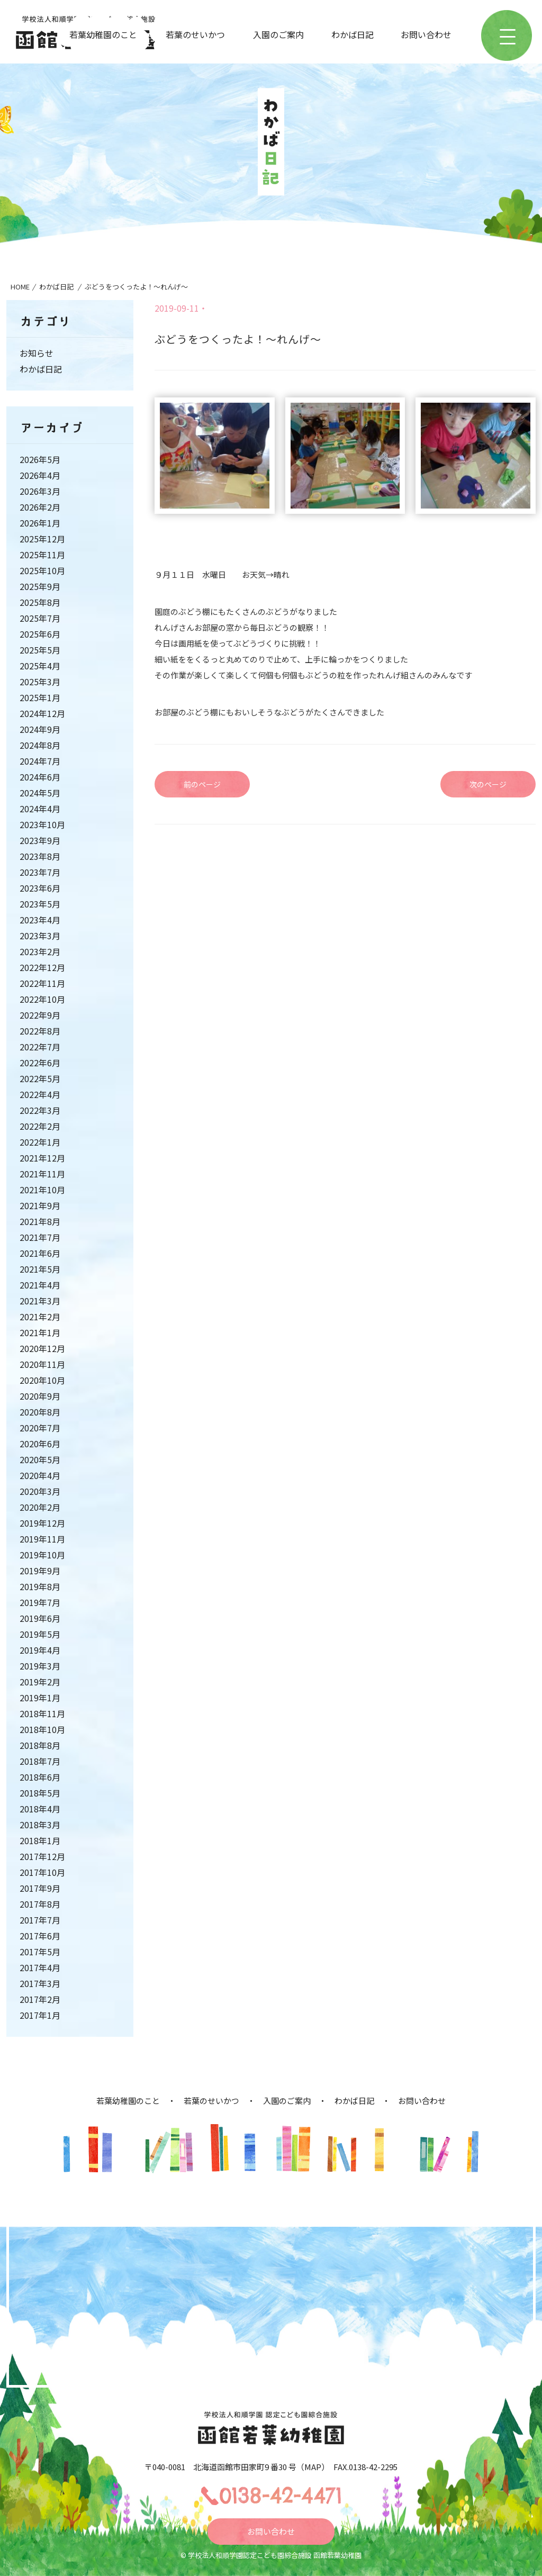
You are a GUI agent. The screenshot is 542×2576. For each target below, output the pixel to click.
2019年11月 (42, 1538)
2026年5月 (40, 459)
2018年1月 (40, 1840)
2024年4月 (40, 808)
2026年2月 (40, 507)
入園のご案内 (278, 34)
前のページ (202, 784)
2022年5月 (40, 1078)
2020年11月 (42, 1364)
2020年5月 (40, 1459)
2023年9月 (40, 840)
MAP (312, 2466)
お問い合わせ (426, 34)
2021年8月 (40, 1221)
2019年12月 (42, 1523)
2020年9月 (40, 1396)
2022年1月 (40, 1142)
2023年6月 (40, 888)
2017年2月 (40, 1999)
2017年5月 (40, 1951)
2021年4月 (40, 1284)
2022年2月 (40, 1126)
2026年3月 (40, 491)
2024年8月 (40, 745)
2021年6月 (40, 1253)
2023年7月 (40, 872)
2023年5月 (40, 903)
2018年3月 (40, 1824)
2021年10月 (42, 1189)
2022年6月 (40, 1062)
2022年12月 (42, 967)
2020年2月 (40, 1507)
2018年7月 (40, 1761)
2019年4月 (40, 1650)
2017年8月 (40, 1904)
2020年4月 (40, 1475)
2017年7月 (40, 1919)
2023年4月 (40, 919)
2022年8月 (40, 1030)
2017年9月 (40, 1888)
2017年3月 (40, 1983)
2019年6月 (40, 1618)
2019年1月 (40, 1697)
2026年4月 (40, 475)
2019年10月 (42, 1554)
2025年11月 (42, 554)
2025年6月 (40, 634)
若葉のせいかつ (195, 34)
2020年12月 (42, 1348)
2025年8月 (40, 602)
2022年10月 (42, 999)
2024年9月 (40, 729)
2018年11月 (42, 1713)
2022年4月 (40, 1094)
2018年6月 (40, 1777)
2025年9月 (40, 586)
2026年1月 (40, 522)
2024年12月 (42, 713)
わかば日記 (352, 34)
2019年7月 (40, 1602)
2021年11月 (42, 1173)
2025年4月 (40, 665)
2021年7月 (40, 1237)
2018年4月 (40, 1808)
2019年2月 (40, 1681)
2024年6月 (40, 776)
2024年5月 (40, 792)
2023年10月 (42, 824)
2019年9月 (40, 1570)
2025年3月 (40, 681)
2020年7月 (40, 1427)
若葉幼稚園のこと (103, 34)
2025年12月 (42, 538)
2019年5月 (40, 1634)
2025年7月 (40, 618)
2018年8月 (40, 1745)
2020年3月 (40, 1491)
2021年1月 (40, 1332)
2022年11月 (42, 983)
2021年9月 (40, 1205)
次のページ (488, 784)
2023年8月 (40, 856)
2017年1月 (40, 2015)
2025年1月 (40, 697)
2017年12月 (42, 1856)
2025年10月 (42, 570)
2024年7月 (40, 761)
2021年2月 (40, 1316)
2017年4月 (40, 1967)
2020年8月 (40, 1411)
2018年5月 (40, 1792)
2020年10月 (42, 1380)
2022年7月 (40, 1046)
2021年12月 (42, 1157)
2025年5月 (40, 649)
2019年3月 (40, 1665)
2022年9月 (40, 1015)
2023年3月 (40, 935)
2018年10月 (42, 1729)
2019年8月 (40, 1586)
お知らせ (36, 353)
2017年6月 (40, 1935)
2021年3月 (40, 1300)
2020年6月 (40, 1443)
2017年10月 (42, 1872)
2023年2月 (40, 951)
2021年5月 (40, 1269)
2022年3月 (40, 1110)
